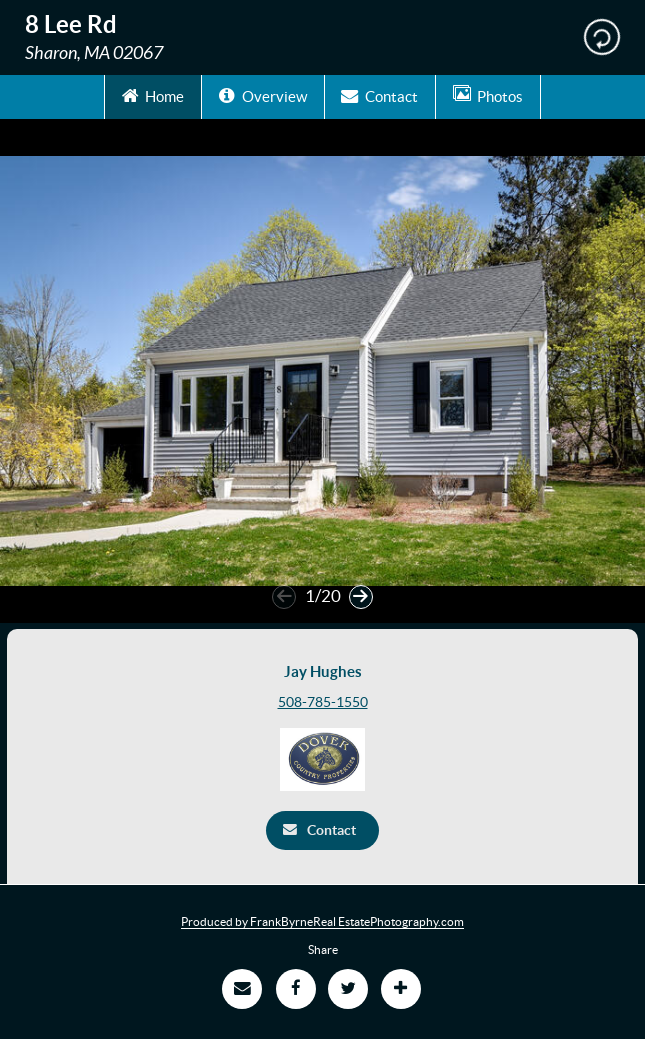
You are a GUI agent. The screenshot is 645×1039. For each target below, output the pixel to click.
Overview (263, 95)
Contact (379, 95)
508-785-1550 (323, 702)
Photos (488, 95)
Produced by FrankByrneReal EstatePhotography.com (322, 922)
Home (153, 95)
